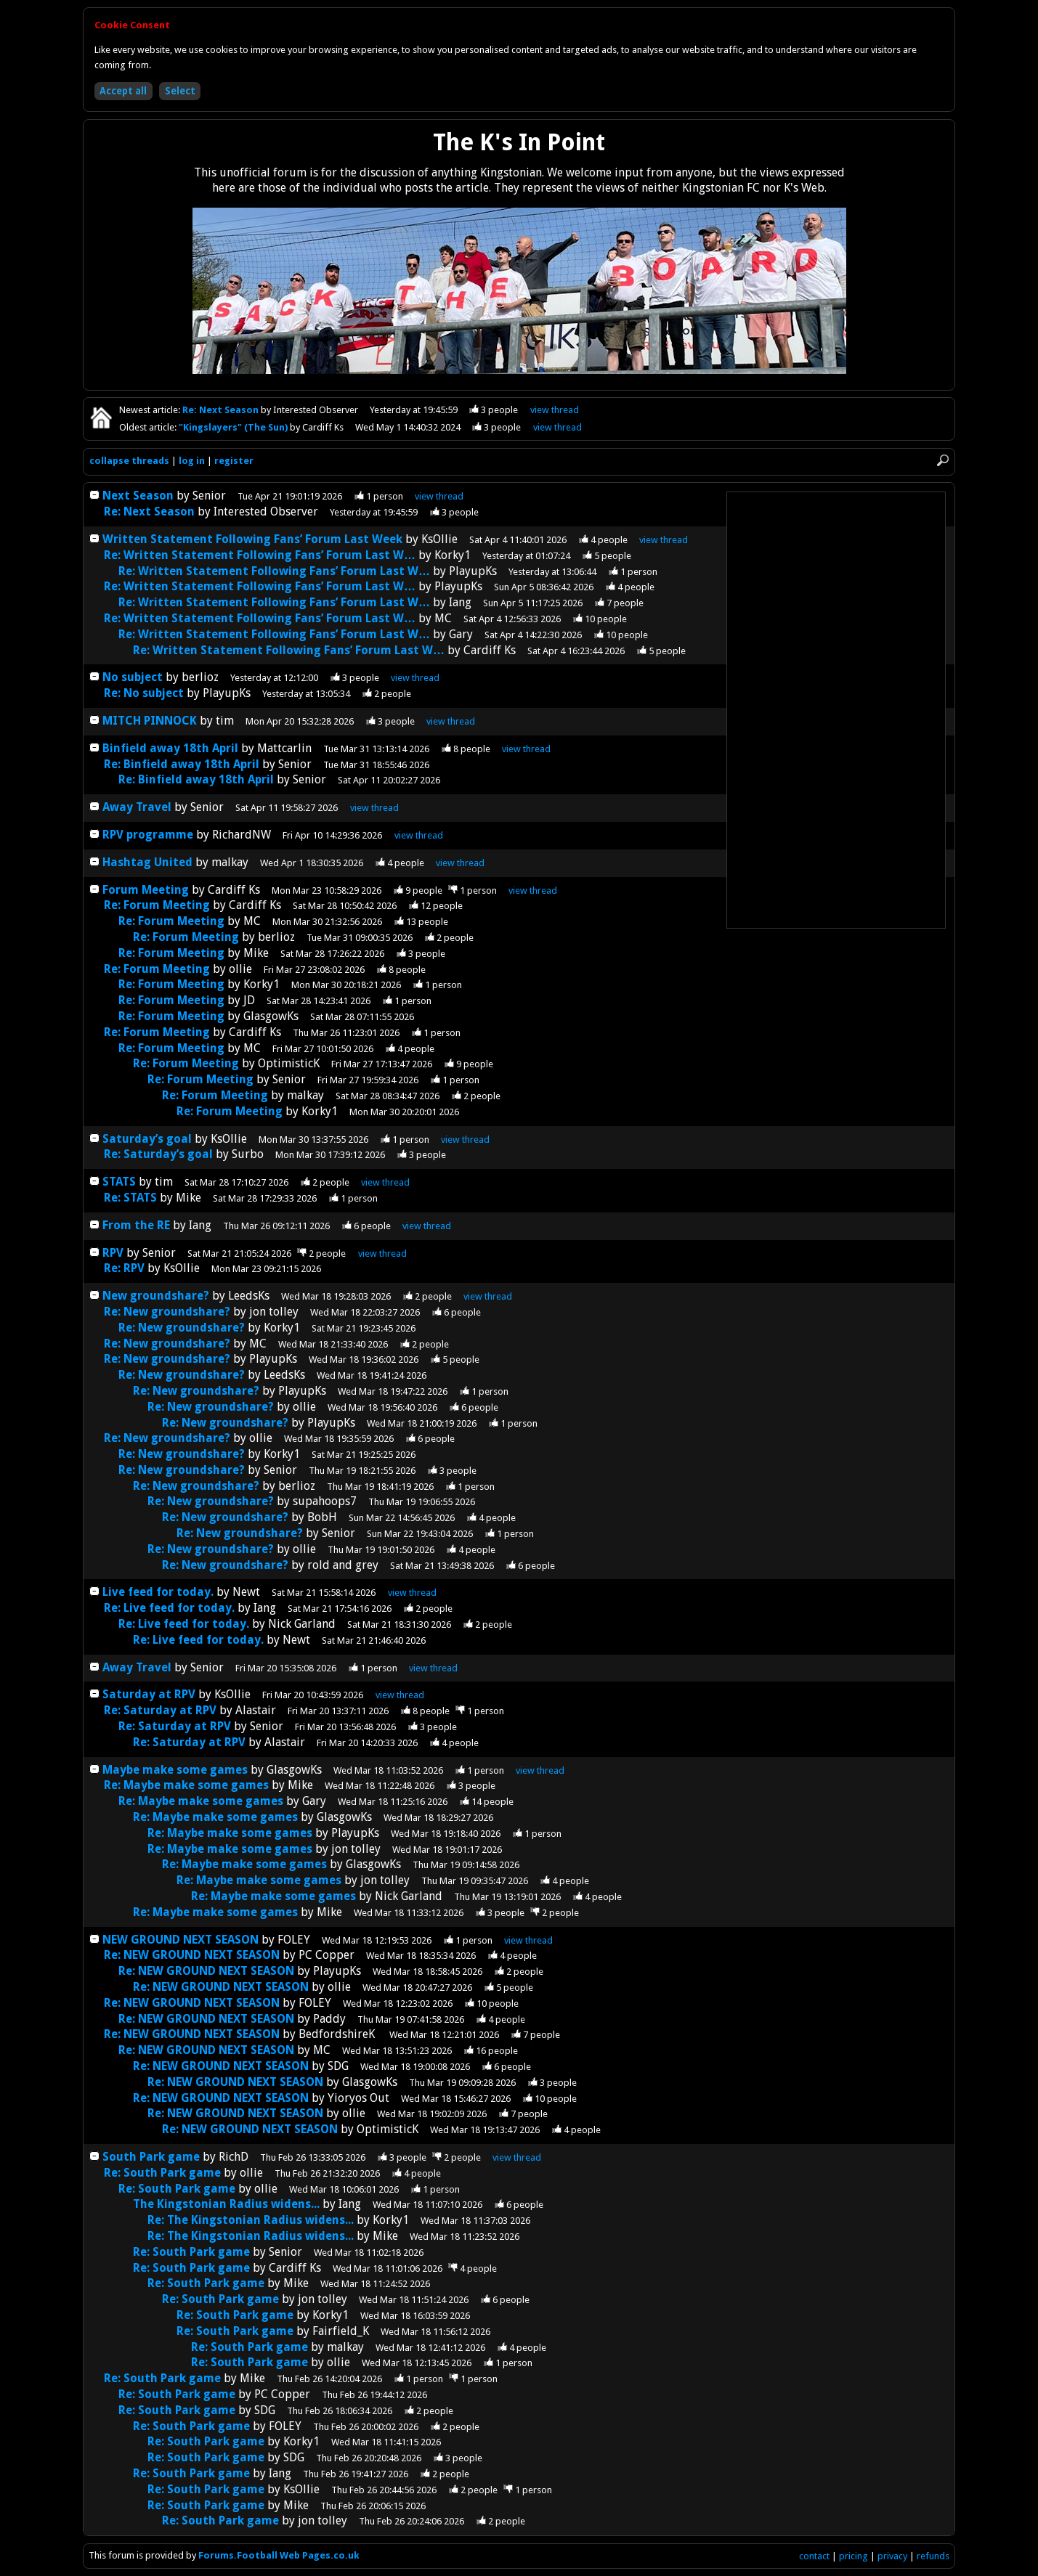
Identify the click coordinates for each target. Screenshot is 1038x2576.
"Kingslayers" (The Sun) (234, 427)
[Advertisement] (836, 710)
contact (814, 2556)
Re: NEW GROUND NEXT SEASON (192, 1955)
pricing (853, 2556)
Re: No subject (144, 693)
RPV (114, 1253)
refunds (933, 2556)
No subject (132, 677)
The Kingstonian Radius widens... (226, 2204)
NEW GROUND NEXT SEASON (180, 1940)
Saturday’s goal (147, 1139)
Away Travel (136, 807)
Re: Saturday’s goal (158, 1154)
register (234, 460)
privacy (892, 2556)
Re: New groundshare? (167, 1311)
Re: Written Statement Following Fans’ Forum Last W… (259, 555)
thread (439, 496)
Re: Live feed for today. (171, 1608)
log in (192, 460)
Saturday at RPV (148, 1694)
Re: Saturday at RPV (160, 1710)
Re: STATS (130, 1198)
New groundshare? (155, 1296)
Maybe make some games (175, 1770)
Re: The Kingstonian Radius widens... (250, 2220)
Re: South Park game (162, 2173)
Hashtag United (147, 862)
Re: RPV (125, 1268)
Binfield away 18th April (170, 748)
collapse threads (129, 460)
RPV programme (147, 834)
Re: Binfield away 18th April (181, 764)
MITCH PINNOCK (149, 720)
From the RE (136, 1225)
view (554, 409)
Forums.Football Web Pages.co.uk (279, 2555)
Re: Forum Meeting (157, 905)
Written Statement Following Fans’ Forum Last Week (252, 539)
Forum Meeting (145, 890)
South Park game (151, 2157)
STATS (119, 1182)
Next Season (138, 495)
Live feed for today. (159, 1592)
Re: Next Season (221, 409)
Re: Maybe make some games (186, 1785)
